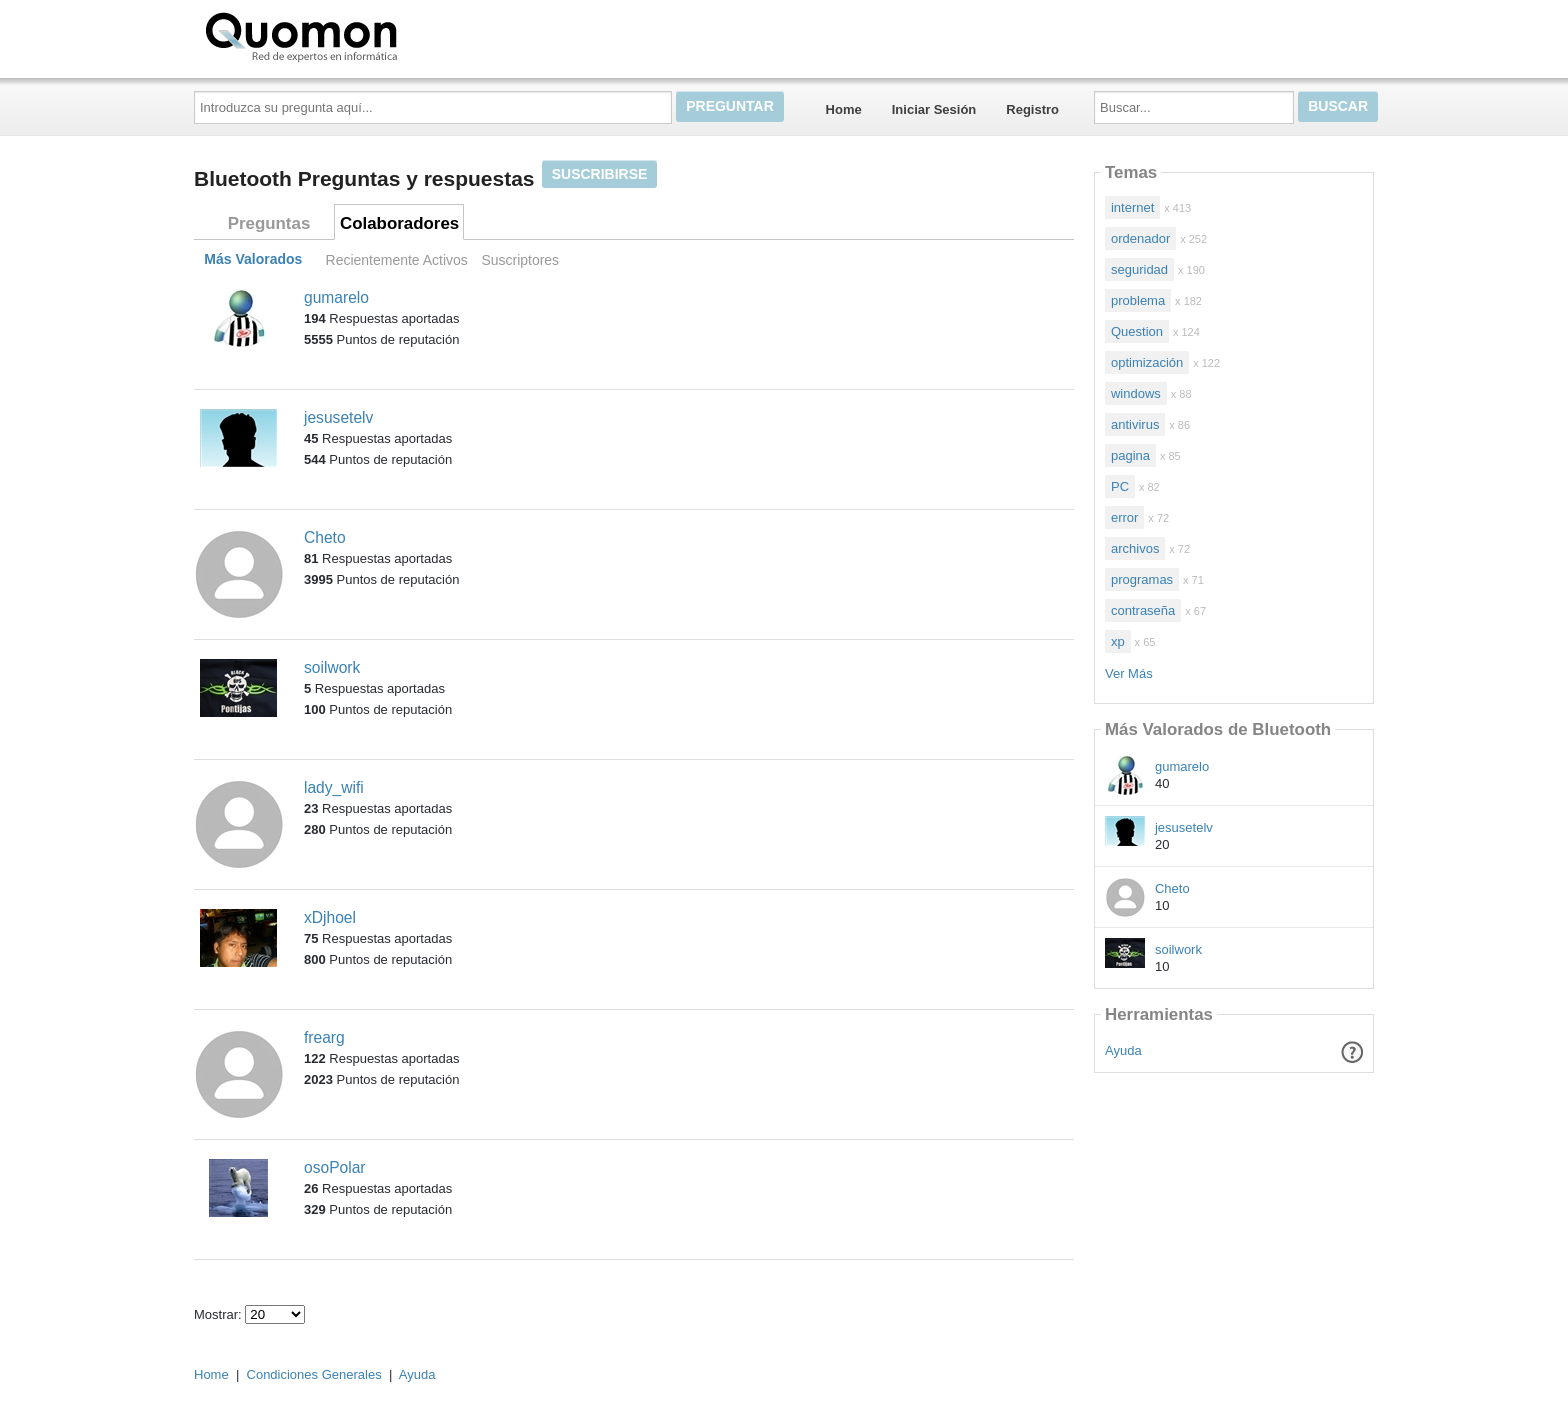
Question (1137, 331)
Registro (1032, 109)
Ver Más (1129, 673)
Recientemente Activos (397, 260)
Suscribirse (600, 174)
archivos (1135, 548)
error (1124, 517)
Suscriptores (520, 260)
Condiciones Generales (314, 1374)
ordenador (1140, 238)
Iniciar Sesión (934, 109)
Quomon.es (365, 35)
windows (1136, 393)
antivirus (1135, 424)
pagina (1130, 455)
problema (1138, 300)
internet (1132, 207)
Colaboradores (399, 223)
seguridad (1139, 269)
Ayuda (1123, 1050)
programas (1142, 579)
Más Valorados (253, 260)
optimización (1147, 362)
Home (844, 109)
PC (1120, 486)
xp (1118, 641)
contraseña (1143, 610)
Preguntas (269, 223)
